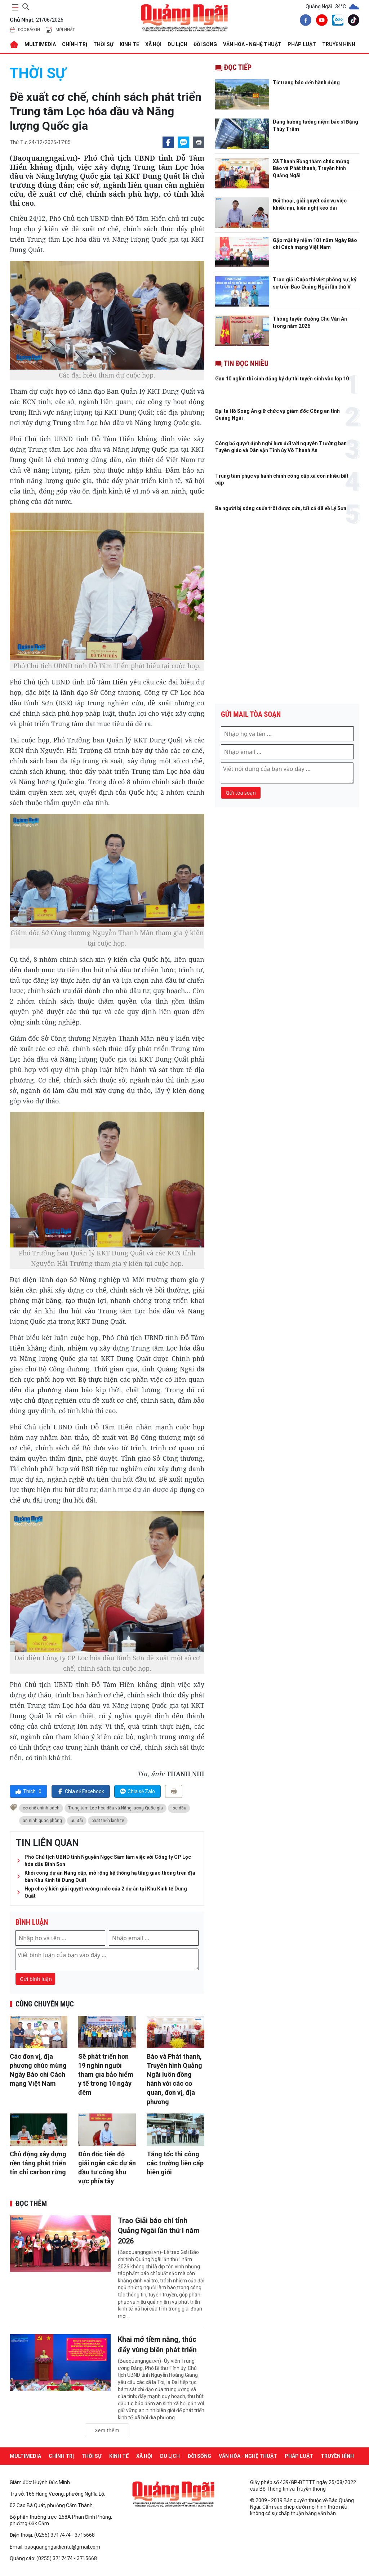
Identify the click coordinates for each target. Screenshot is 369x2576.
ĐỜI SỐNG (205, 44)
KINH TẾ (129, 44)
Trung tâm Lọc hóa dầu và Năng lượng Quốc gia (115, 1808)
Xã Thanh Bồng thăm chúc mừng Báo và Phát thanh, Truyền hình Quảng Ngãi (311, 168)
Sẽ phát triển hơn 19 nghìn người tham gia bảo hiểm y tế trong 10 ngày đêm (105, 2075)
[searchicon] (26, 6)
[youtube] (320, 21)
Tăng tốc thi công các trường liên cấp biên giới (175, 2163)
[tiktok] (352, 21)
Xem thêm (107, 2428)
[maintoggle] (14, 7)
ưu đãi (77, 1820)
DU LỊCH (177, 44)
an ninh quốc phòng (42, 1820)
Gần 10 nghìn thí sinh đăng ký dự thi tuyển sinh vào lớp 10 (282, 378)
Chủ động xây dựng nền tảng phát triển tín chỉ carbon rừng (38, 2163)
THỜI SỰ (103, 44)
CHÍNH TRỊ (74, 44)
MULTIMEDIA (40, 44)
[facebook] (304, 21)
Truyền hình (338, 44)
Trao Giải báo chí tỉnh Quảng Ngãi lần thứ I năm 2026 (159, 2230)
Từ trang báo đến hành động (306, 82)
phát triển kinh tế (108, 1820)
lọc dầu (179, 1808)
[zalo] (336, 21)
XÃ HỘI (153, 44)
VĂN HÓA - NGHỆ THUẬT (252, 44)
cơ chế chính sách (41, 1808)
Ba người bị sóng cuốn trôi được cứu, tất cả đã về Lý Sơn (280, 508)
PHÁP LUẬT (302, 44)
